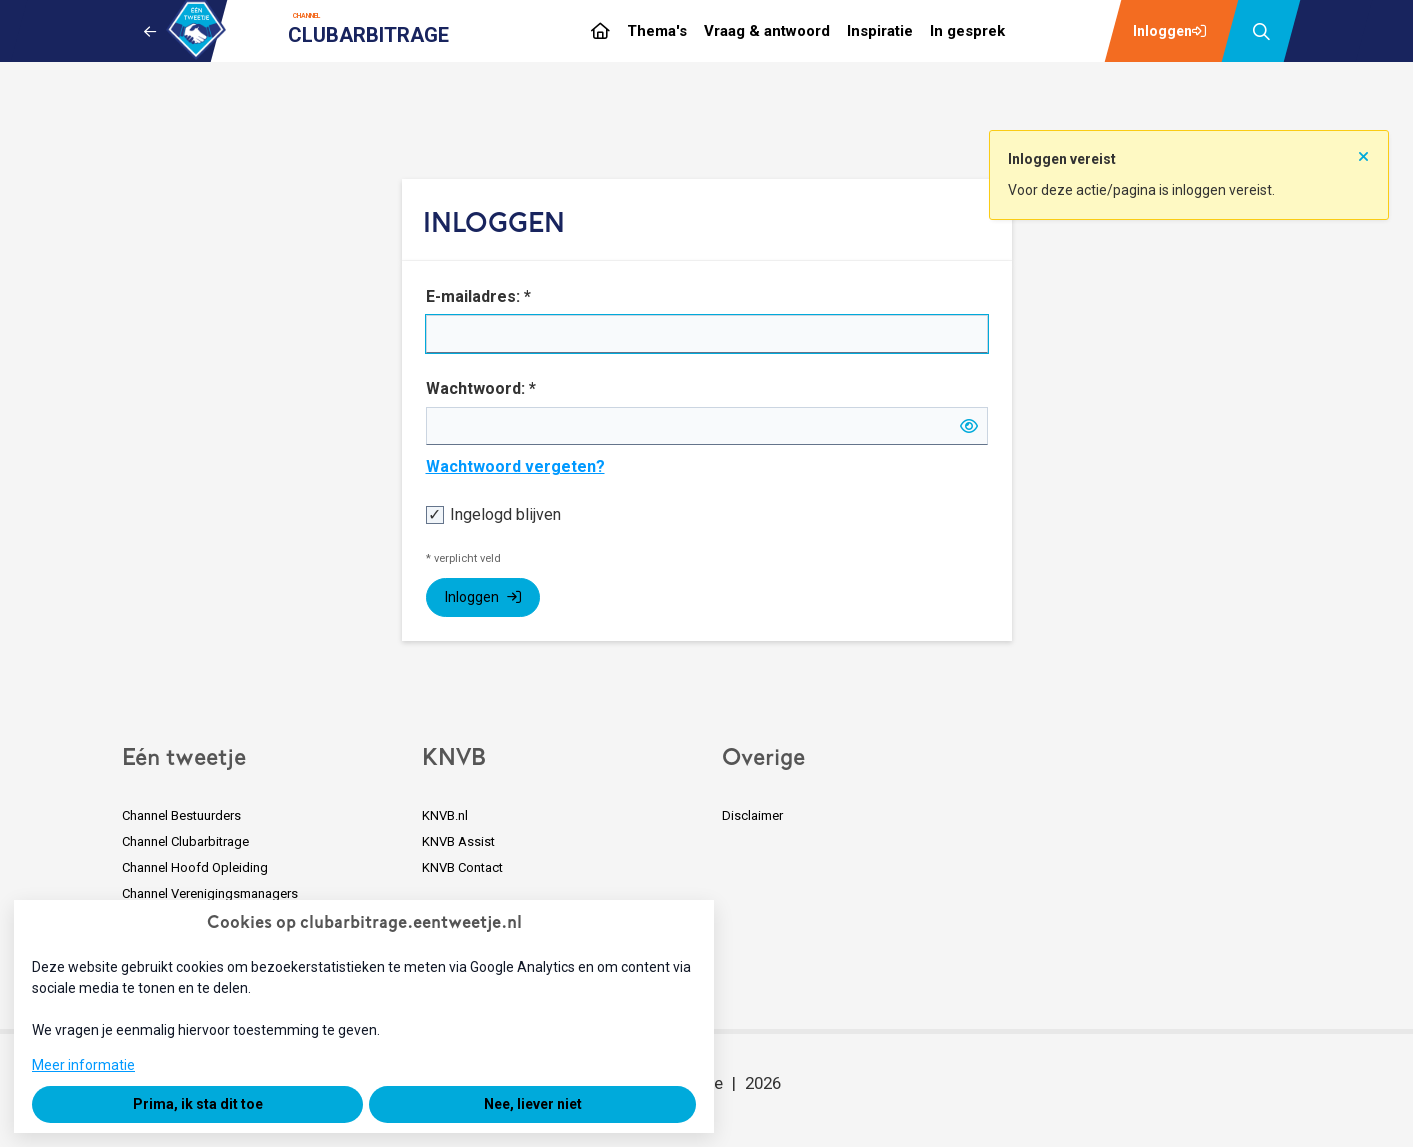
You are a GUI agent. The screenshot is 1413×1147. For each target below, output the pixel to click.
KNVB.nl (445, 815)
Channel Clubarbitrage (185, 841)
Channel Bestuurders (181, 815)
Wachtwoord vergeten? (515, 466)
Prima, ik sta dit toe (198, 1104)
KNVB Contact (462, 867)
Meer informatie (83, 1065)
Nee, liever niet (533, 1104)
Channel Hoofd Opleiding (195, 867)
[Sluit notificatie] (1363, 150)
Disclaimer (752, 815)
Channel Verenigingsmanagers (210, 893)
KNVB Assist (458, 841)
